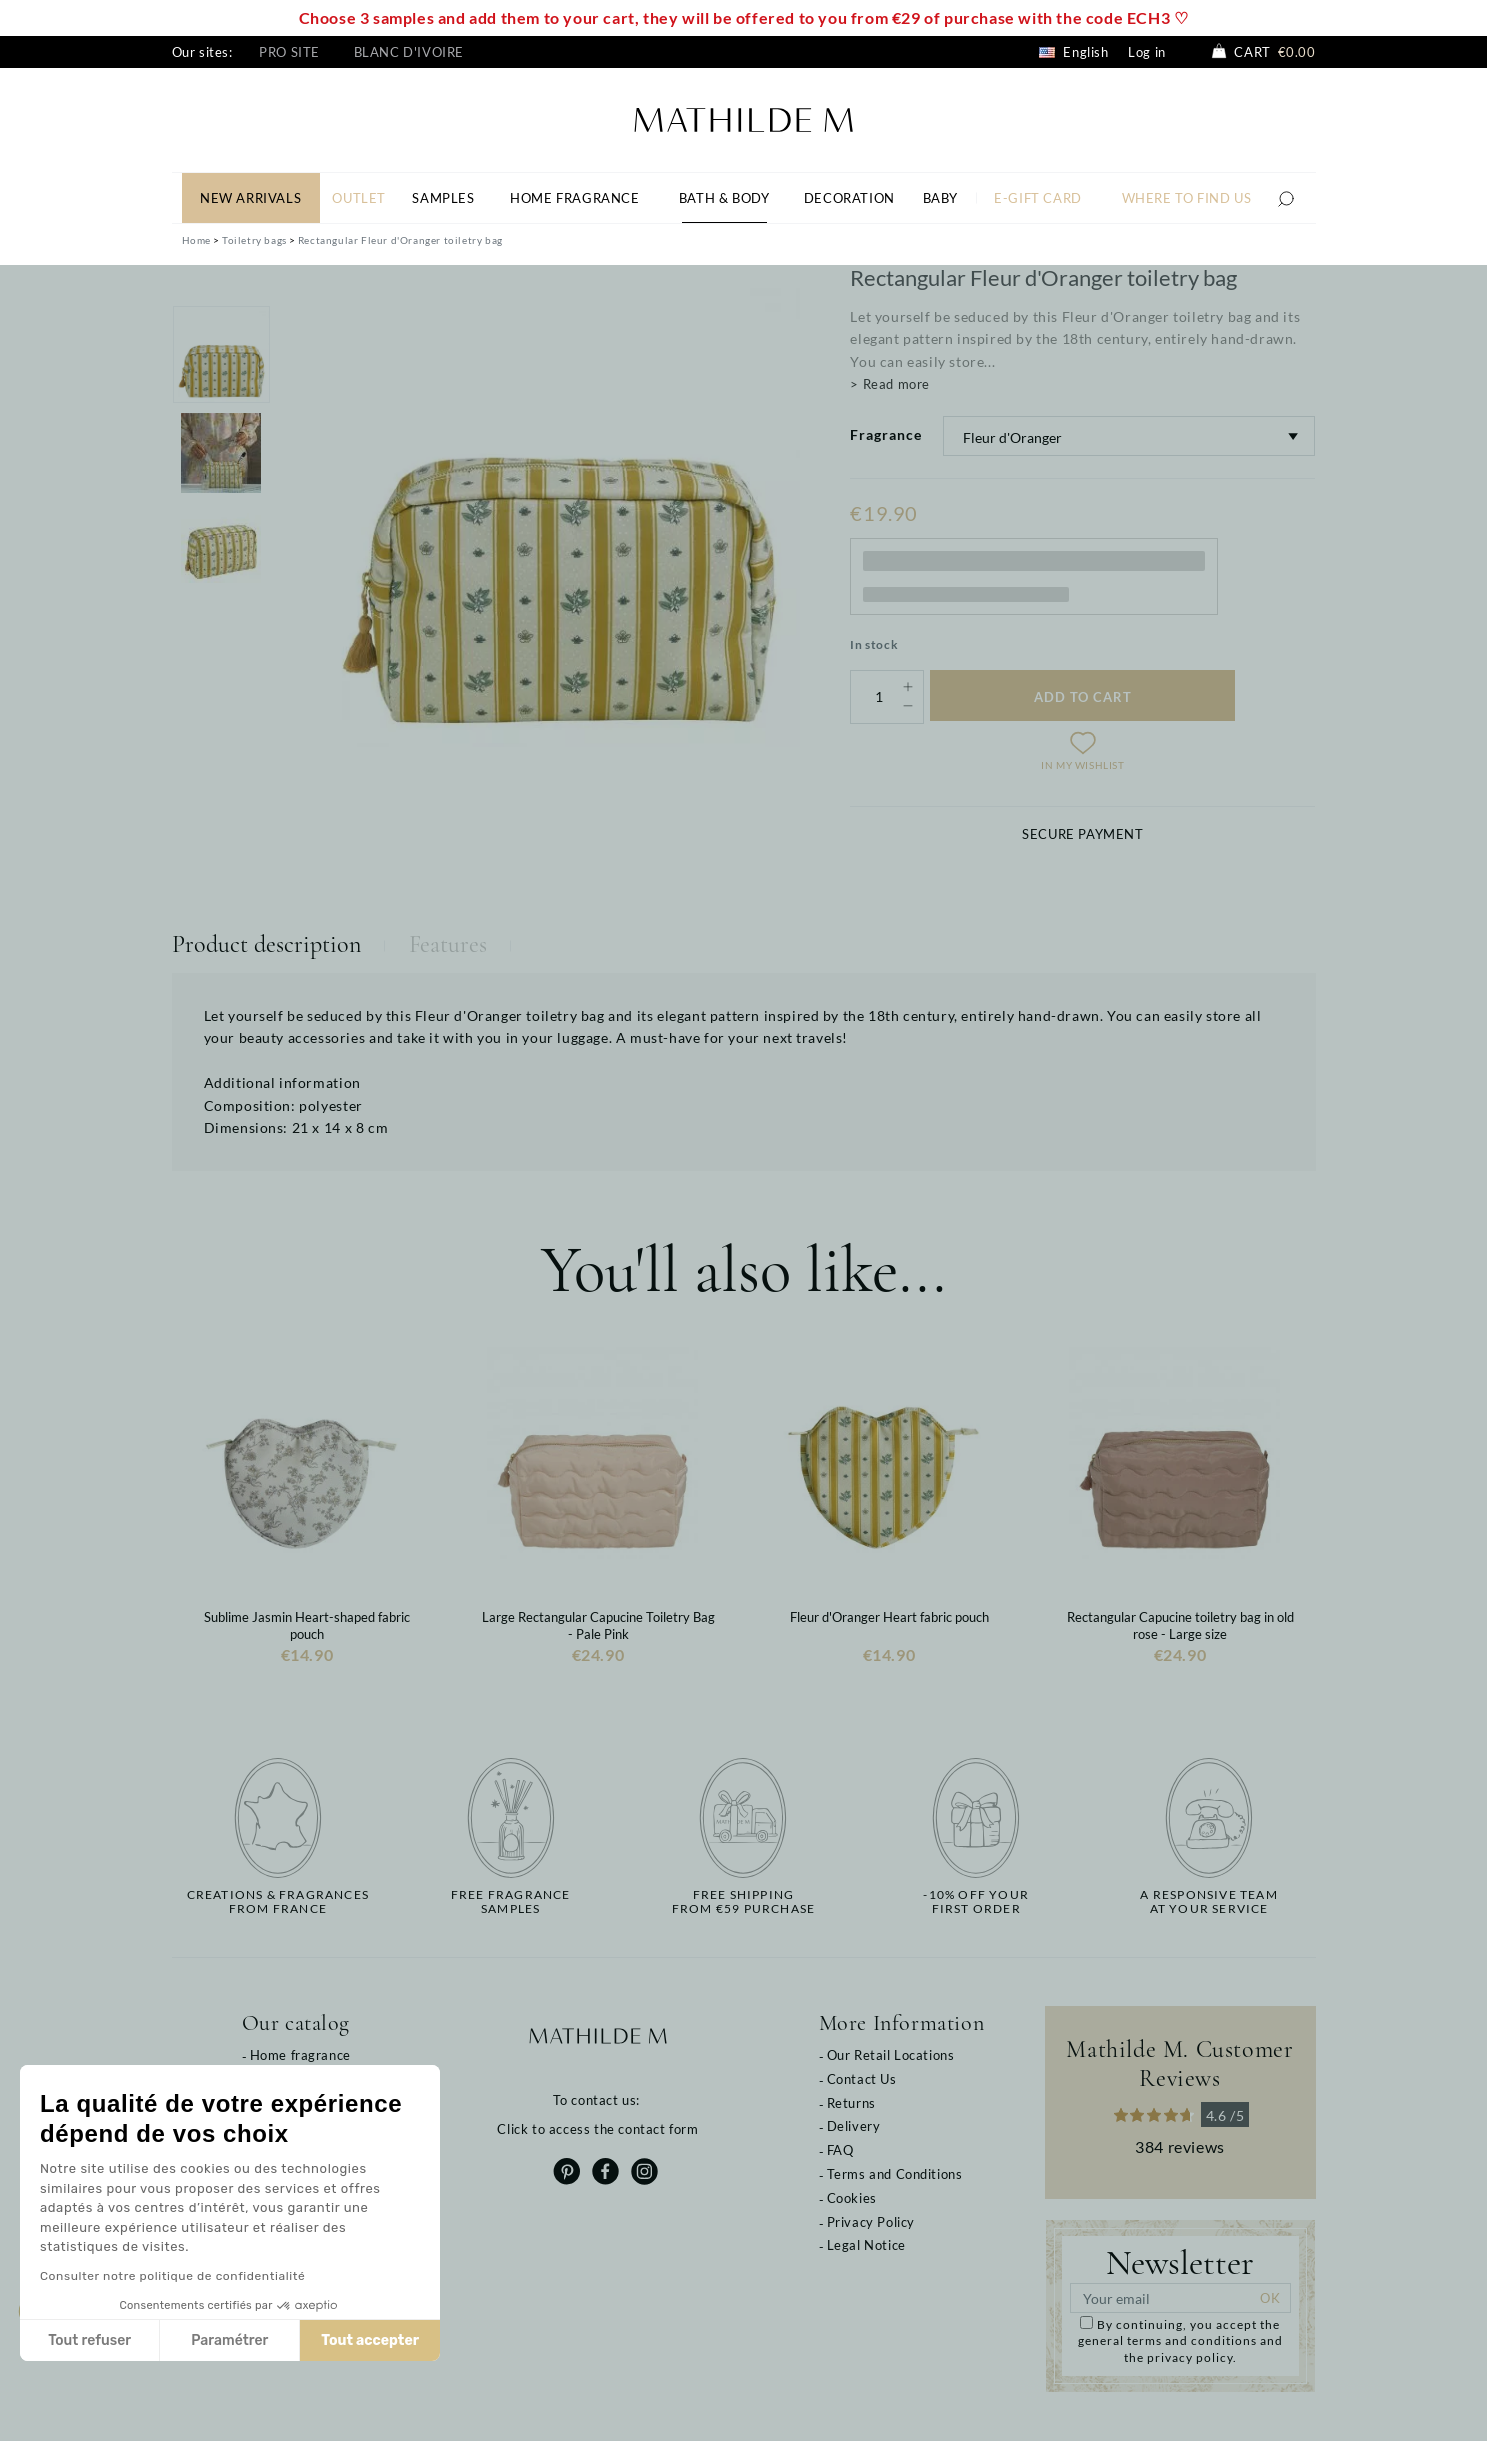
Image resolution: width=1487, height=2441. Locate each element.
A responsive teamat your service (1208, 1902)
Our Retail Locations (891, 2055)
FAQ (840, 2150)
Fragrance (886, 434)
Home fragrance (300, 2055)
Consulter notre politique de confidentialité (167, 2276)
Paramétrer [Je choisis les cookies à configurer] (224, 2340)
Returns (851, 2103)
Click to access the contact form (597, 2129)
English (1074, 52)
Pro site (289, 52)
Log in (1147, 52)
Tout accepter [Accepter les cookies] (365, 2340)
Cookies (852, 2198)
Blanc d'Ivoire (409, 52)
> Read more (890, 384)
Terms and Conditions (895, 2174)
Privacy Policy (871, 2222)
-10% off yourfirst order (976, 1902)
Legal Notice (866, 2245)
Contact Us (862, 2079)
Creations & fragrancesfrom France (278, 1902)
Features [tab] (448, 944)
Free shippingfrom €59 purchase (743, 1902)
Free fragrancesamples (511, 1902)
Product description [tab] (266, 944)
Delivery (854, 2126)
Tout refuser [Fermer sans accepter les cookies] (84, 2340)
